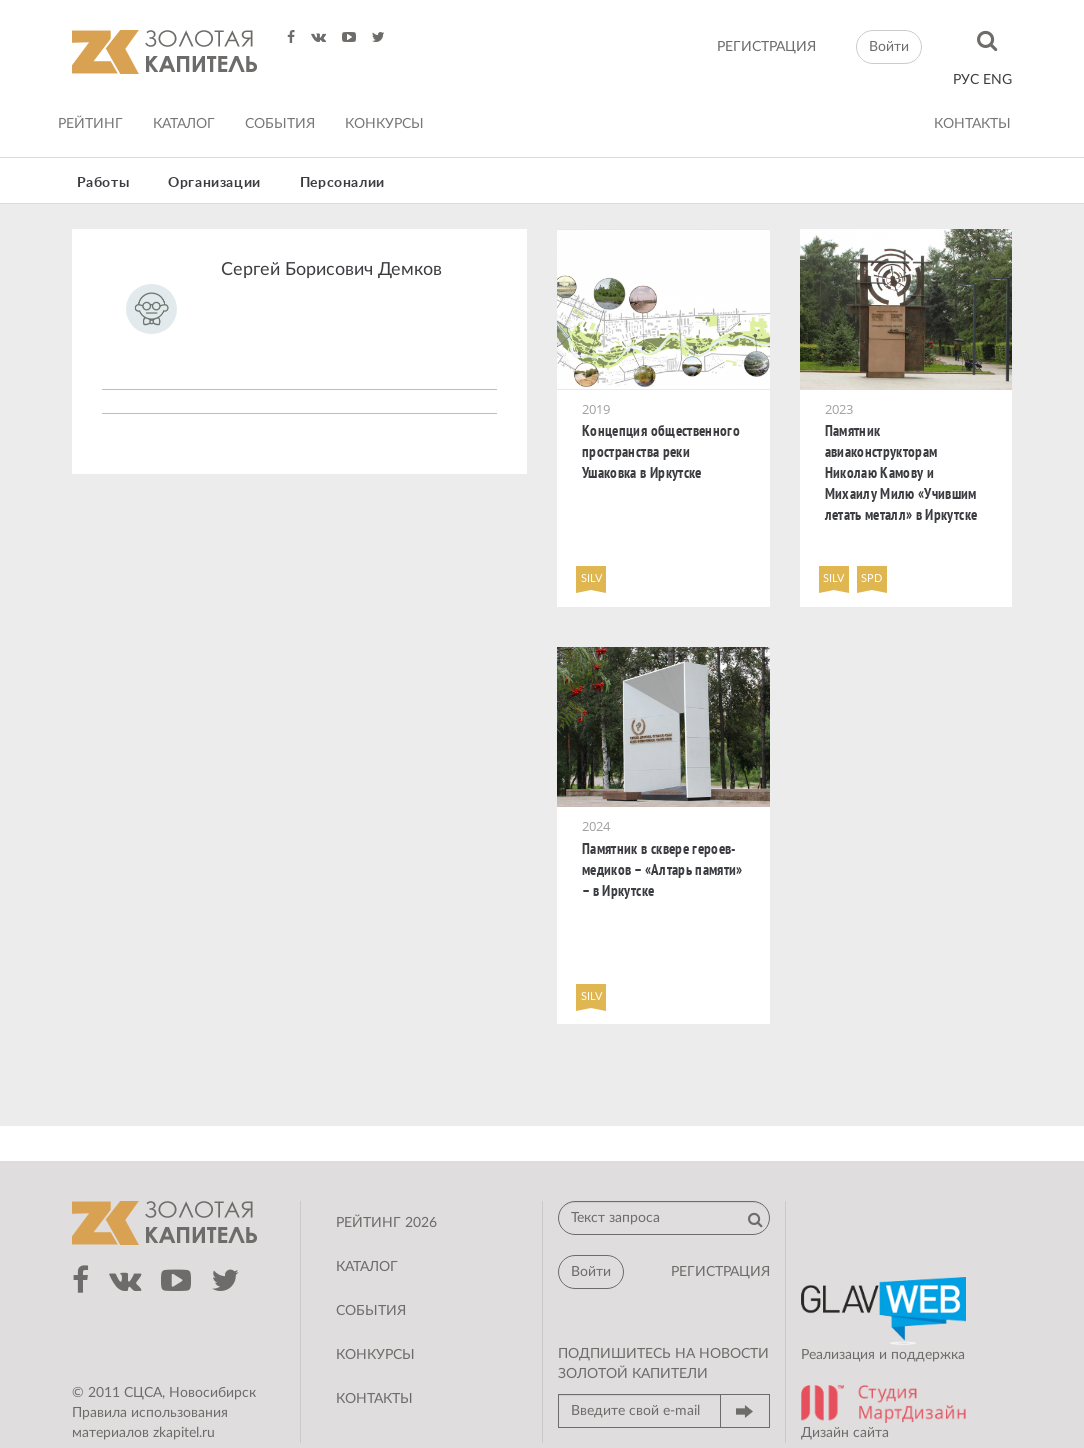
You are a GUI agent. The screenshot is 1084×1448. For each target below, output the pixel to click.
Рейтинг (90, 124)
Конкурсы (384, 124)
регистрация (766, 47)
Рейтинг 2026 (386, 1223)
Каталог (184, 124)
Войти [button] (889, 47)
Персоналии (342, 183)
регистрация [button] (720, 1272)
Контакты (972, 124)
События (280, 124)
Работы (103, 183)
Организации (214, 183)
